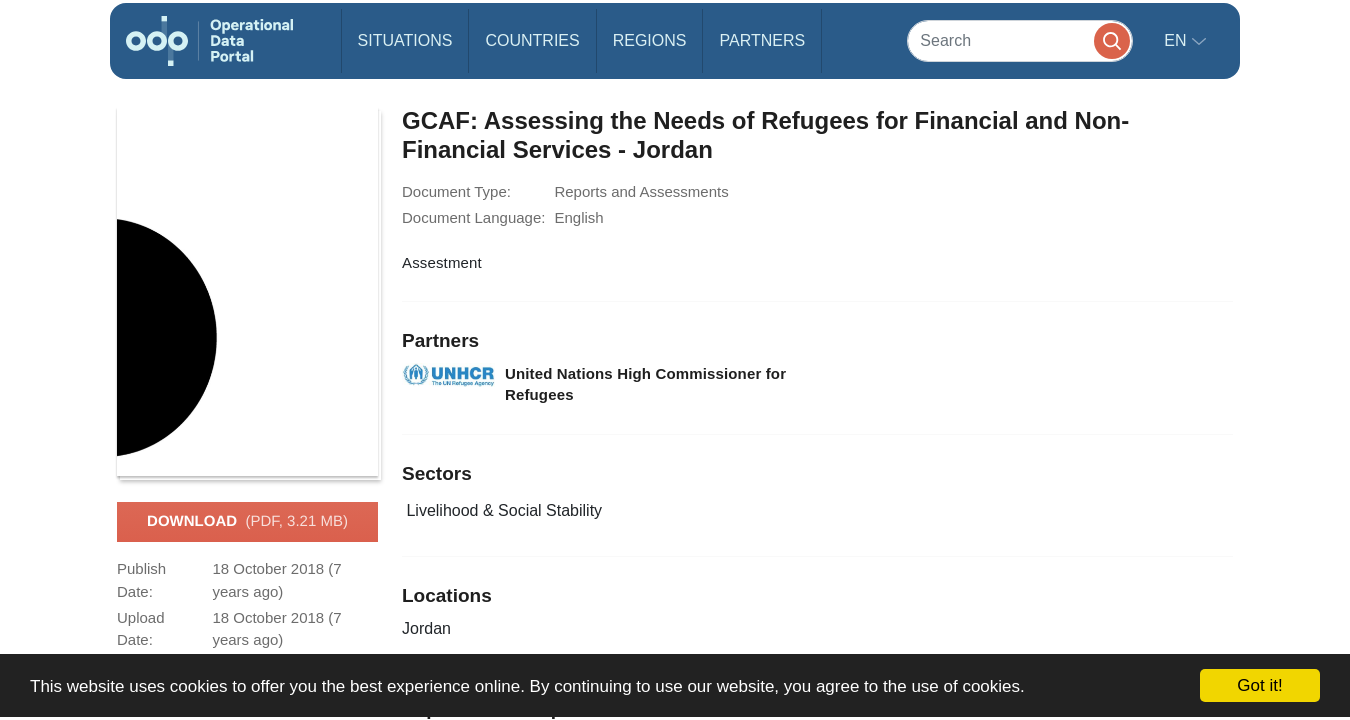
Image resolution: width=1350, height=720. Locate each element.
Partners (762, 40)
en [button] (1177, 40)
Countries (532, 40)
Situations (405, 40)
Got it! (1259, 685)
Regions (650, 40)
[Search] (1020, 40)
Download (247, 522)
